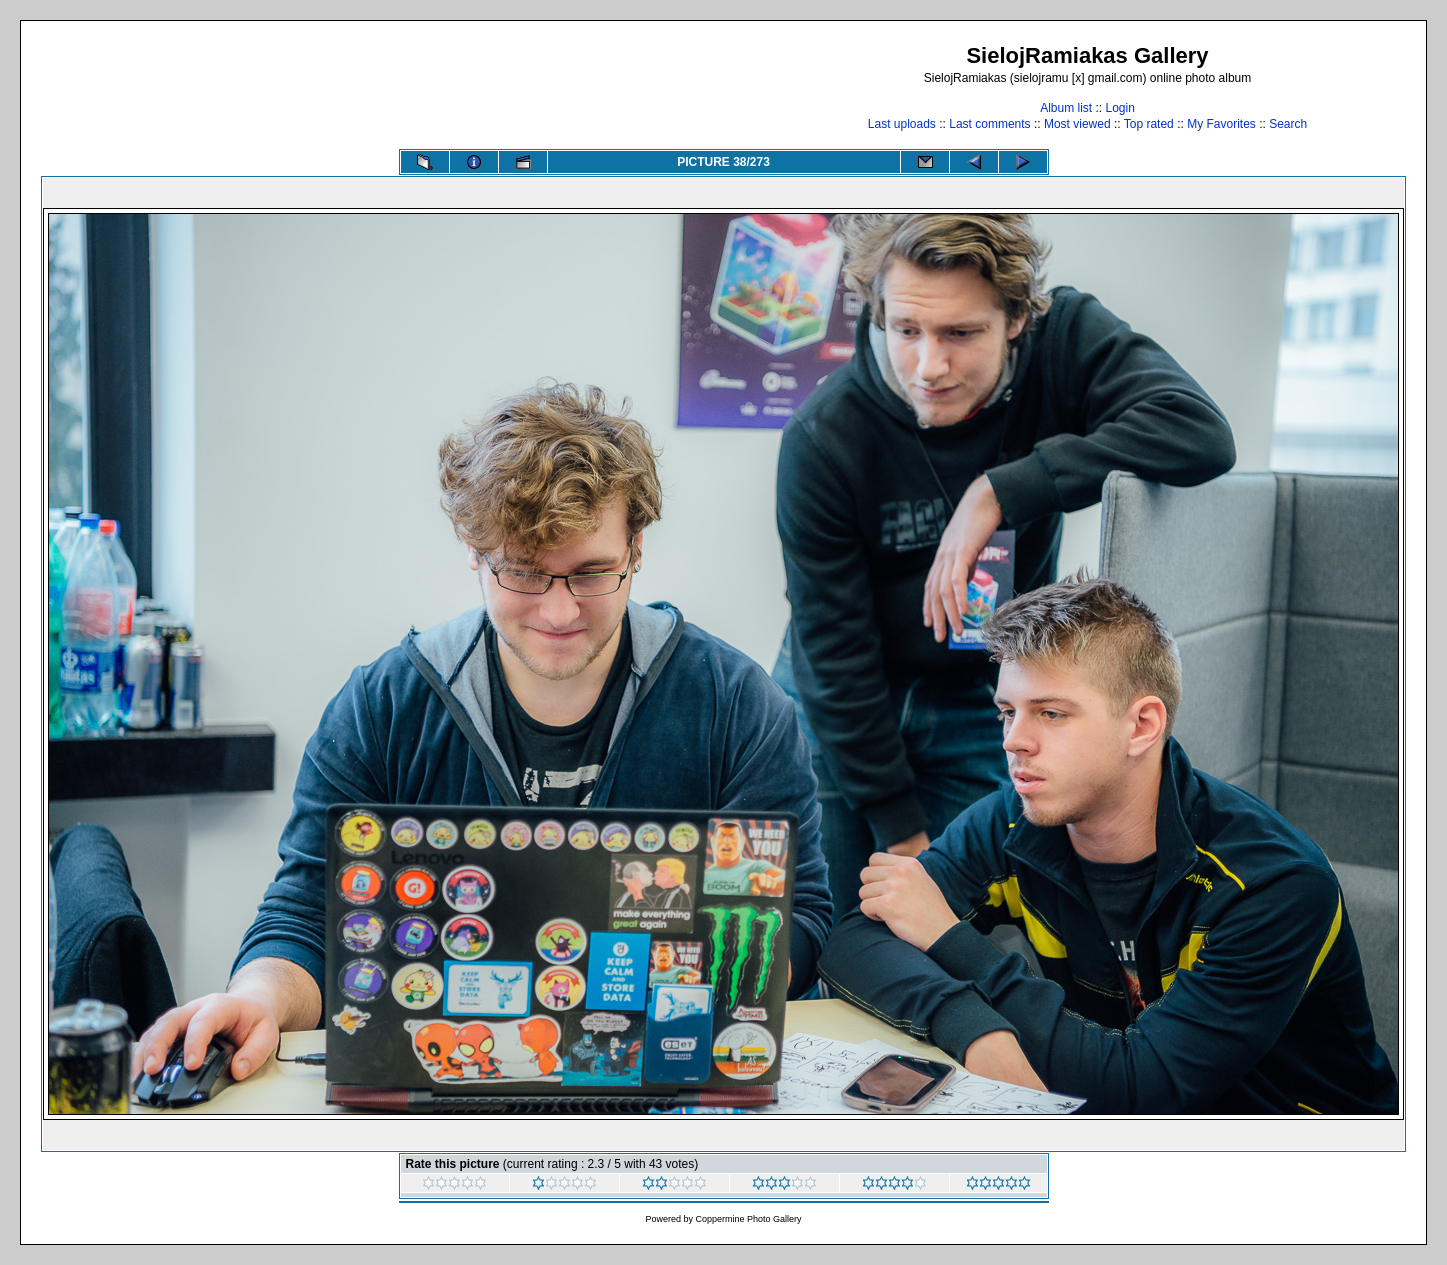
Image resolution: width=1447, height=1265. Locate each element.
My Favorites (1221, 124)
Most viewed (1077, 124)
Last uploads (902, 124)
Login (1119, 108)
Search (1288, 124)
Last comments (989, 124)
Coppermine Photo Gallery (748, 1219)
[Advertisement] (405, 87)
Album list (1066, 108)
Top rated (1149, 124)
